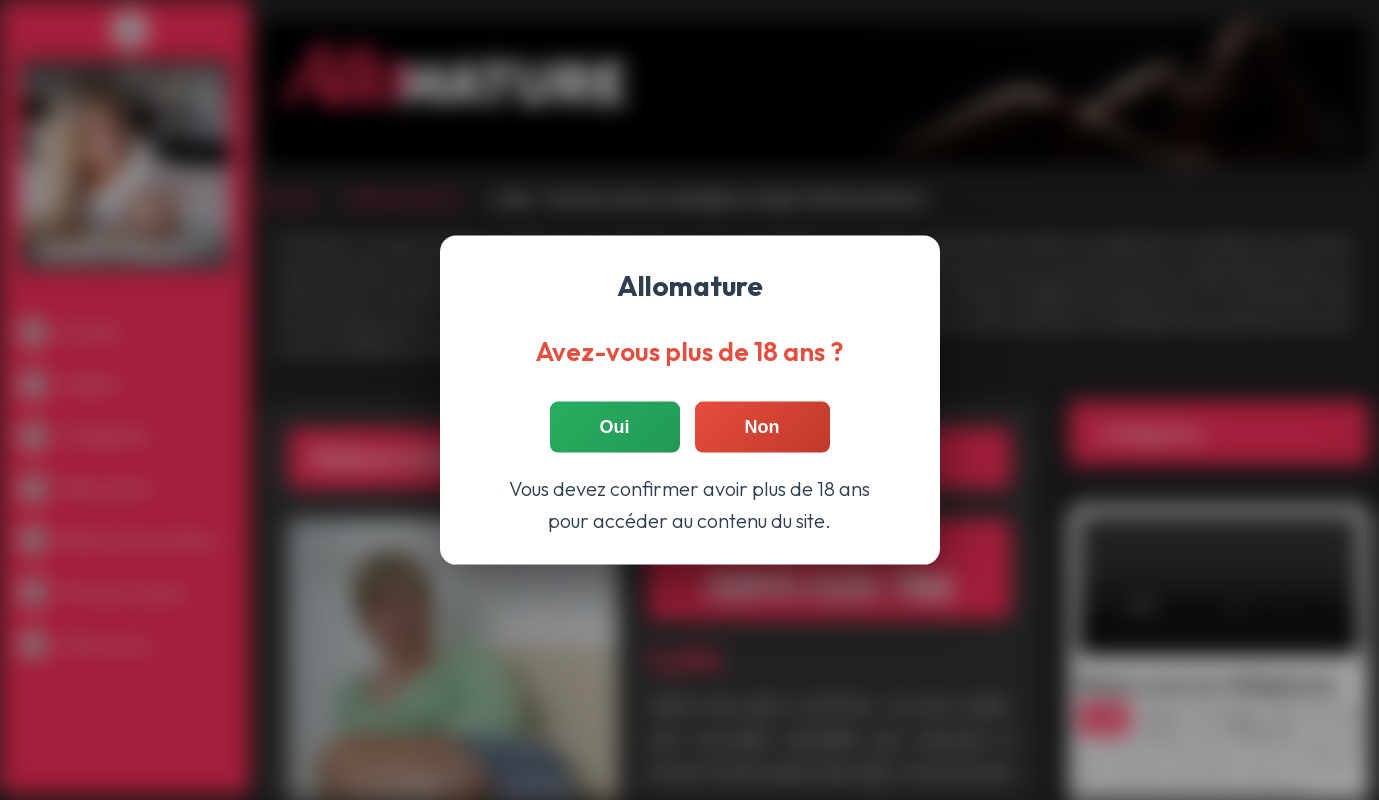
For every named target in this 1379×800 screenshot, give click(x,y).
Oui (615, 427)
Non (762, 427)
